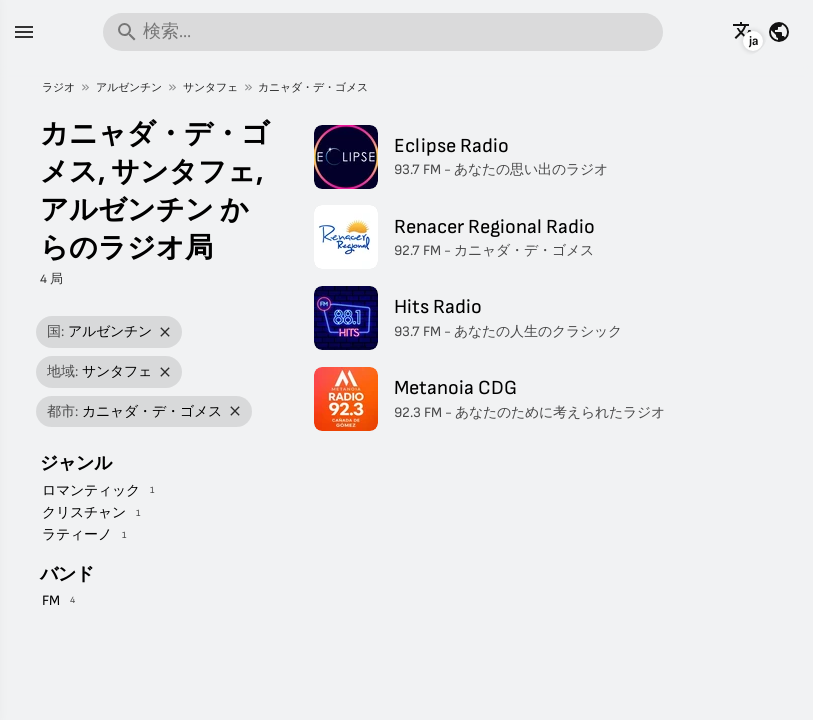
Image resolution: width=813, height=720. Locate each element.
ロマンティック (91, 490)
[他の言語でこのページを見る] (744, 32)
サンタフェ (210, 87)
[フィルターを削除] (165, 332)
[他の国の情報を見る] (779, 32)
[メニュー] (24, 32)
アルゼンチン (129, 87)
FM (51, 600)
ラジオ (58, 87)
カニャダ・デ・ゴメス (313, 87)
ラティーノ (77, 534)
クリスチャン (84, 512)
